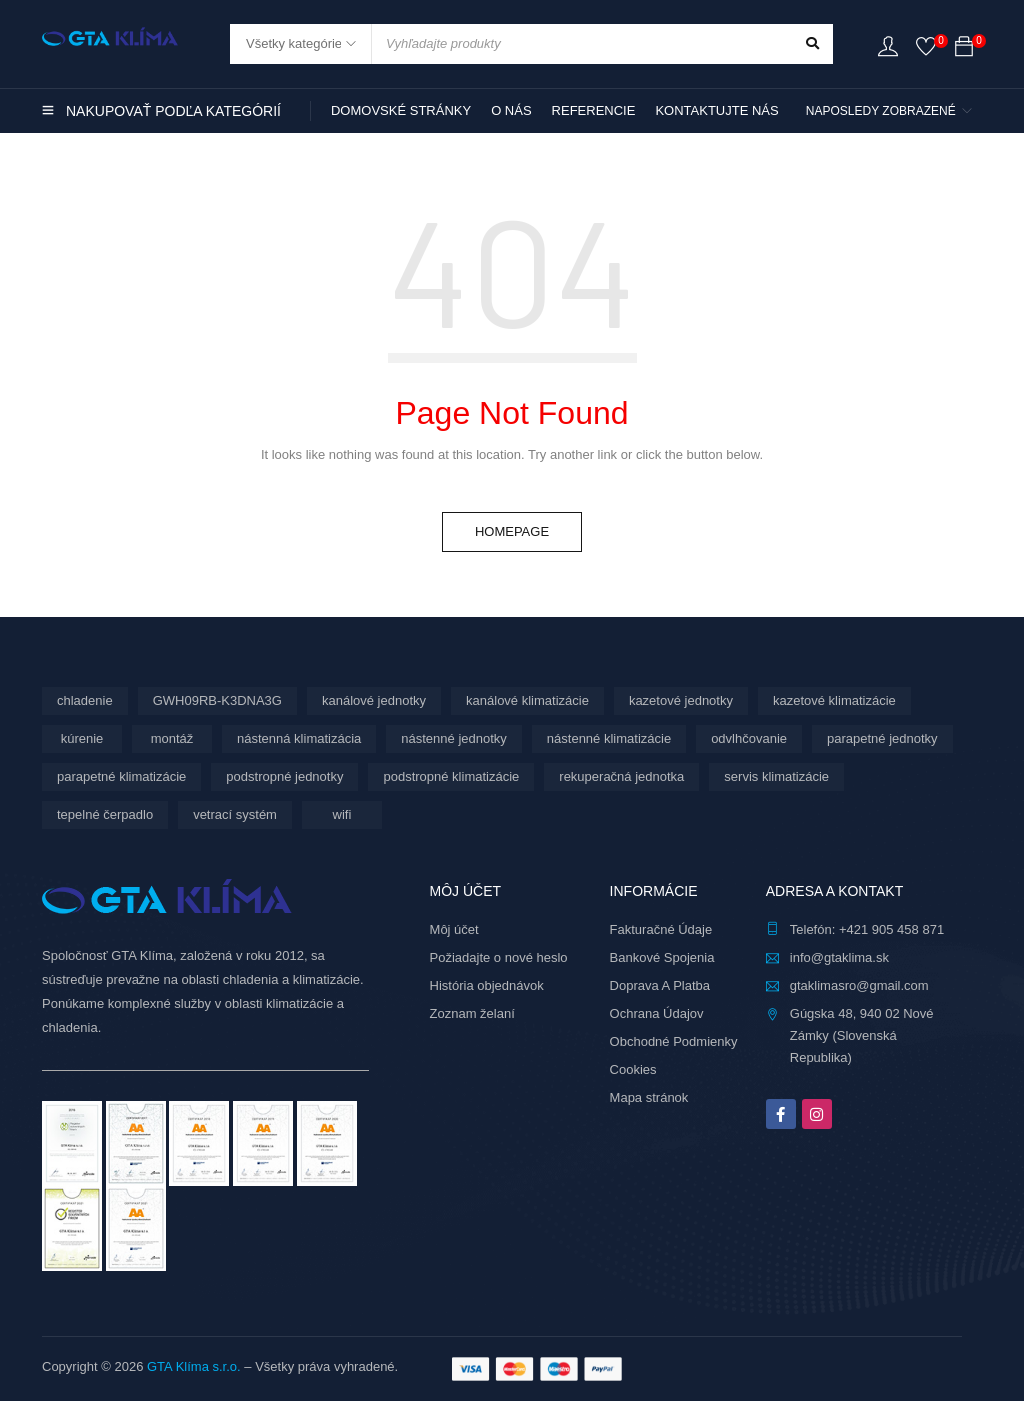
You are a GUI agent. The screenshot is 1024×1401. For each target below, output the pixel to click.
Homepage (512, 531)
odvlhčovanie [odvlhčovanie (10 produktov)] (749, 738)
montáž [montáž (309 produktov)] (172, 738)
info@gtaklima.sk (839, 957)
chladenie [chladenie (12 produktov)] (85, 700)
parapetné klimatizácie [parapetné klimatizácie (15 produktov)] (121, 776)
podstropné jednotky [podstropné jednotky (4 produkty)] (284, 776)
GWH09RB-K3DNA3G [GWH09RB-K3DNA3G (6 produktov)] (217, 700)
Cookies (633, 1069)
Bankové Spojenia (662, 957)
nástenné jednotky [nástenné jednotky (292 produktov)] (454, 738)
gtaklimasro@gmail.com (859, 985)
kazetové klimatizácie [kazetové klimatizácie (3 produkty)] (834, 700)
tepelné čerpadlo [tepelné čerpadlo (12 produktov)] (105, 814)
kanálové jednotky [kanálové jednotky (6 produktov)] (374, 700)
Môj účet (454, 929)
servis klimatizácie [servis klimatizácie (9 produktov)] (776, 776)
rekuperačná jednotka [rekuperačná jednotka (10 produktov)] (621, 776)
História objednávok (487, 985)
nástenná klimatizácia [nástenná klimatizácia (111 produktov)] (299, 738)
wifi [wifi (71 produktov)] (342, 814)
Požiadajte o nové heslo (499, 957)
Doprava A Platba (660, 985)
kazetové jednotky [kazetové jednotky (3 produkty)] (681, 700)
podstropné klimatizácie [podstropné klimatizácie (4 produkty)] (451, 776)
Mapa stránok (649, 1097)
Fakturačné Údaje (661, 929)
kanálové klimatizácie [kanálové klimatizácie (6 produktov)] (527, 700)
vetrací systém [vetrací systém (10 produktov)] (235, 814)
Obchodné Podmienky (674, 1041)
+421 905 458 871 (891, 929)
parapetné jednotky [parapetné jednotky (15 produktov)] (882, 738)
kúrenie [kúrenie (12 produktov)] (82, 738)
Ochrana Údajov (657, 1013)
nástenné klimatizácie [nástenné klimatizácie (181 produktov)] (609, 738)
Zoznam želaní (472, 1013)
